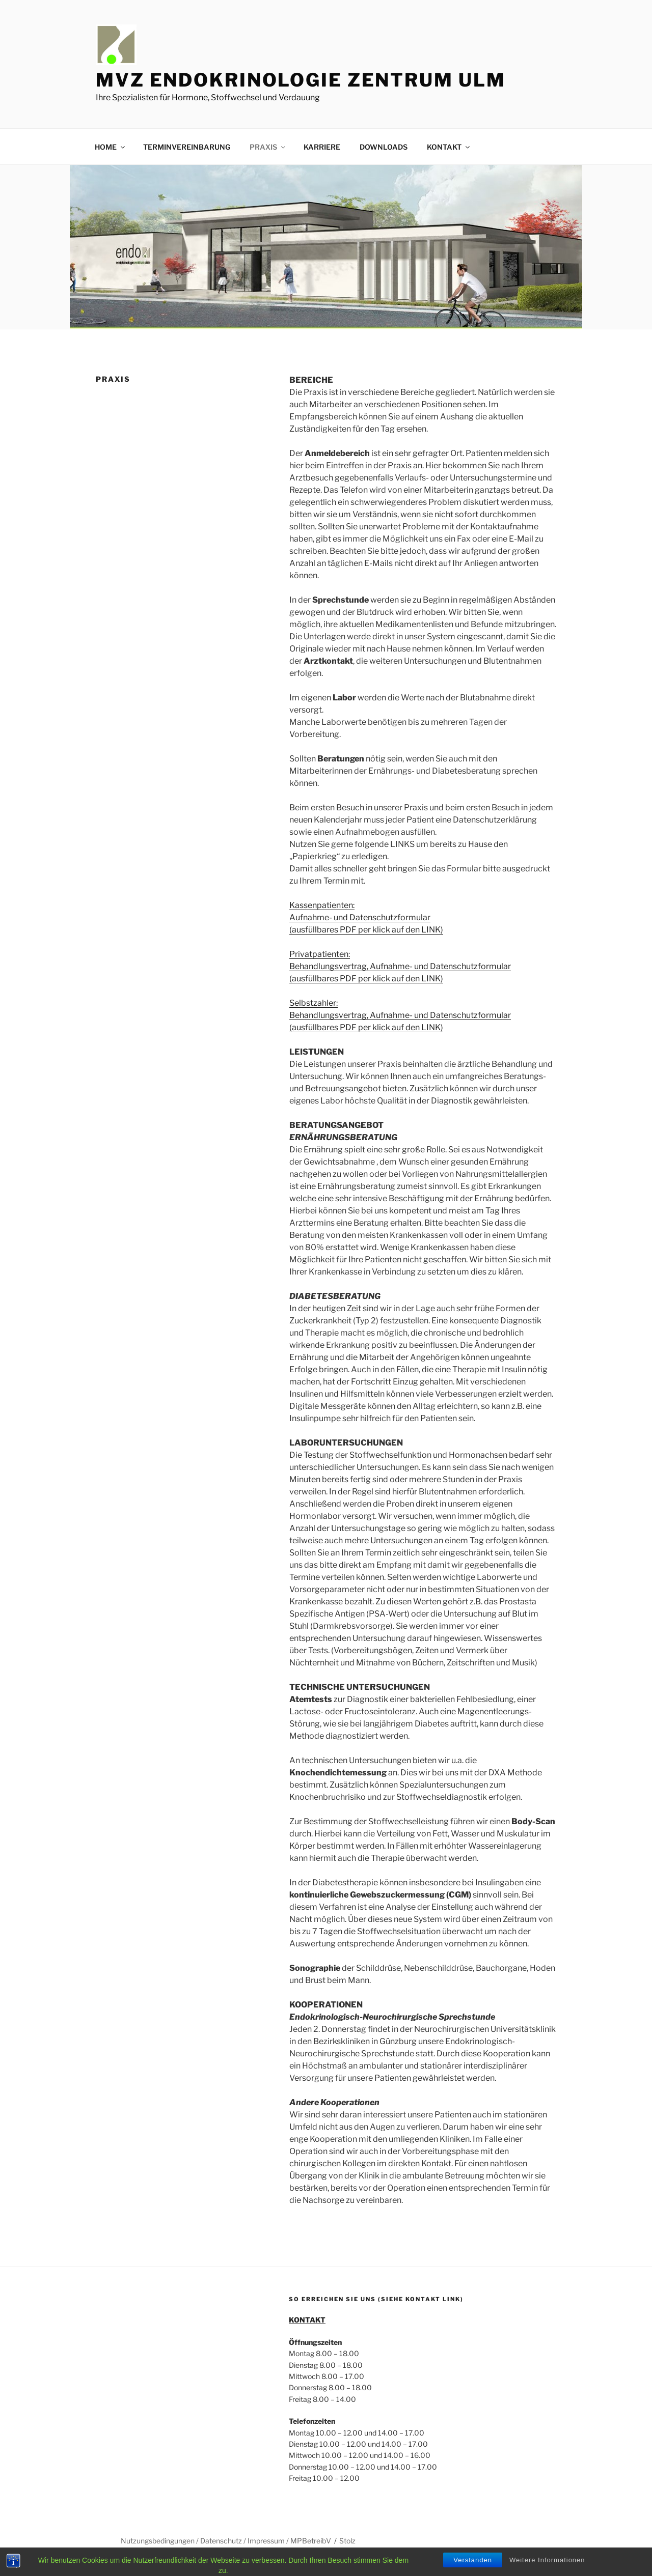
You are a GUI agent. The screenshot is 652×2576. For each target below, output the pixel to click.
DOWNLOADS (384, 147)
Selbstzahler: (313, 1003)
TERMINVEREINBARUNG (186, 147)
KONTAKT (449, 147)
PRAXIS (268, 147)
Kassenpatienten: (322, 905)
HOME (110, 147)
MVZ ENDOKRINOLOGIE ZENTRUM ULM (300, 80)
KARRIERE (322, 147)
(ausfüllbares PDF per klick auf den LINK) (366, 930)
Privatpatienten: (319, 954)
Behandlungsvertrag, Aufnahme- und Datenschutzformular (400, 966)
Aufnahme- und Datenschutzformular (359, 917)
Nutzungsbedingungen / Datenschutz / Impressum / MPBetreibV (226, 2540)
